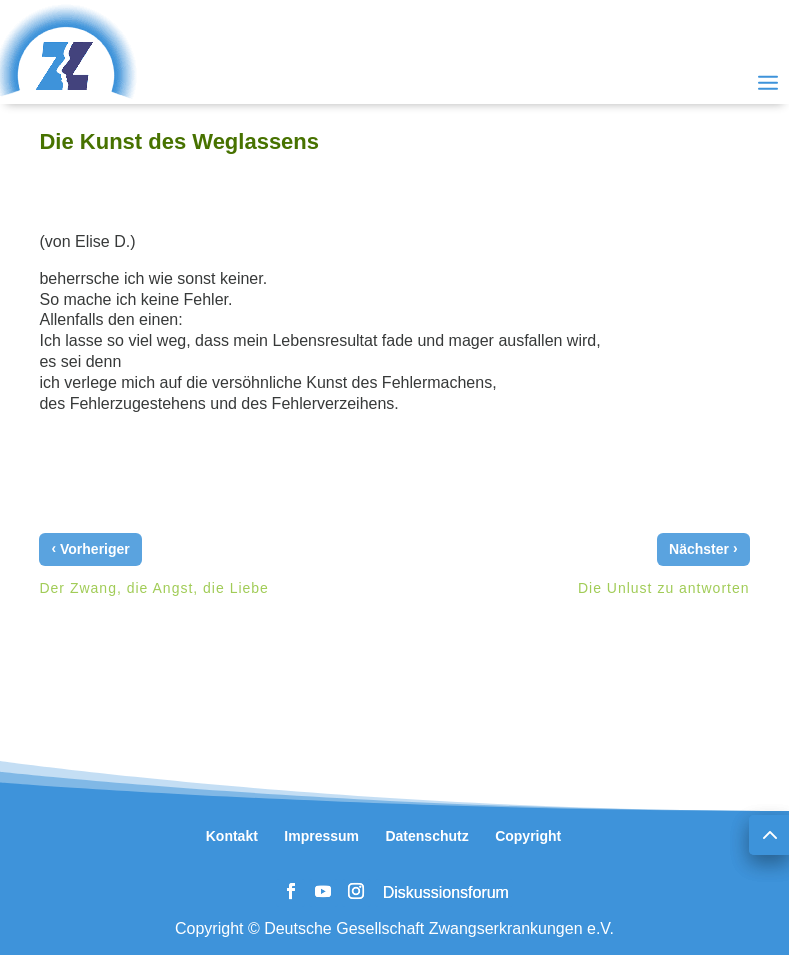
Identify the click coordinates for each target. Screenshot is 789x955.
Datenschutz (426, 836)
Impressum (321, 836)
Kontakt (232, 836)
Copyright (528, 836)
